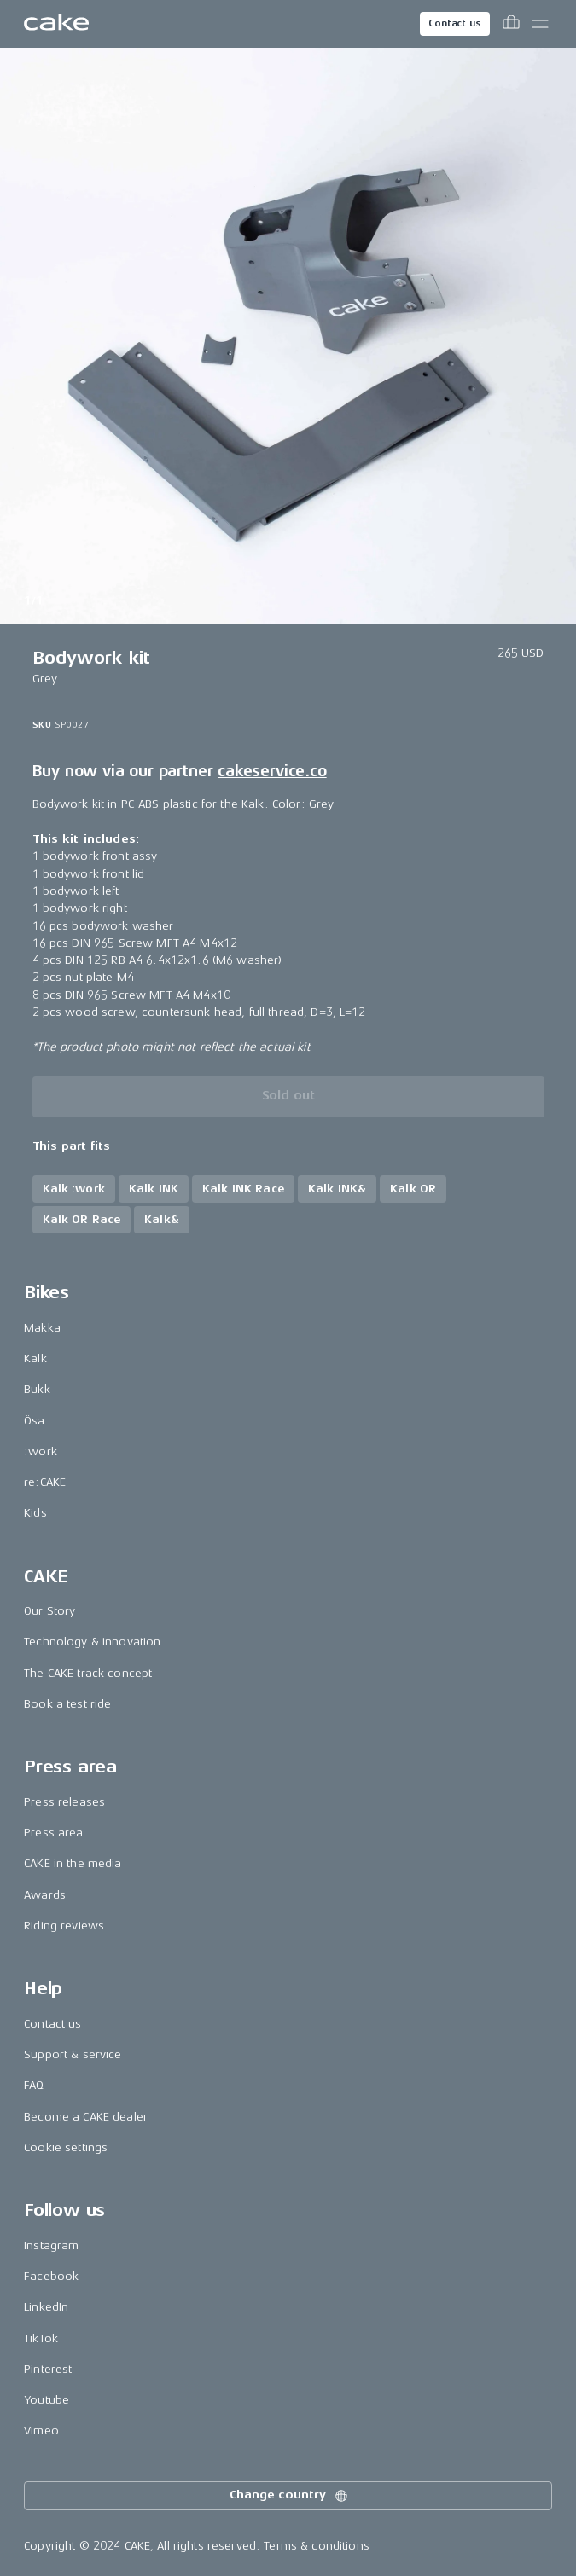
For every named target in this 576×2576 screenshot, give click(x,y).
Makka (42, 1327)
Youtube (46, 2399)
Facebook (51, 2276)
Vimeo (41, 2430)
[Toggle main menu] (540, 23)
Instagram (51, 2245)
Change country (289, 2495)
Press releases (64, 1802)
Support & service (72, 2054)
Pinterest (48, 2369)
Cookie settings (66, 2147)
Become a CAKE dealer (86, 2116)
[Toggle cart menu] (511, 23)
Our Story (49, 1610)
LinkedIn (46, 2306)
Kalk (35, 1358)
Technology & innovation (92, 1641)
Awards (45, 1894)
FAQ (34, 2085)
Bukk (37, 1389)
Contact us (454, 23)
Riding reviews (64, 1925)
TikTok (41, 2338)
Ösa (34, 1420)
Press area (53, 1832)
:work (40, 1451)
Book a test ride (67, 1703)
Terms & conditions (316, 2545)
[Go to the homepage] (56, 24)
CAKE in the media (72, 1863)
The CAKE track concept (88, 1673)
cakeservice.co (272, 771)
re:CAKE (45, 1482)
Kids (35, 1512)
